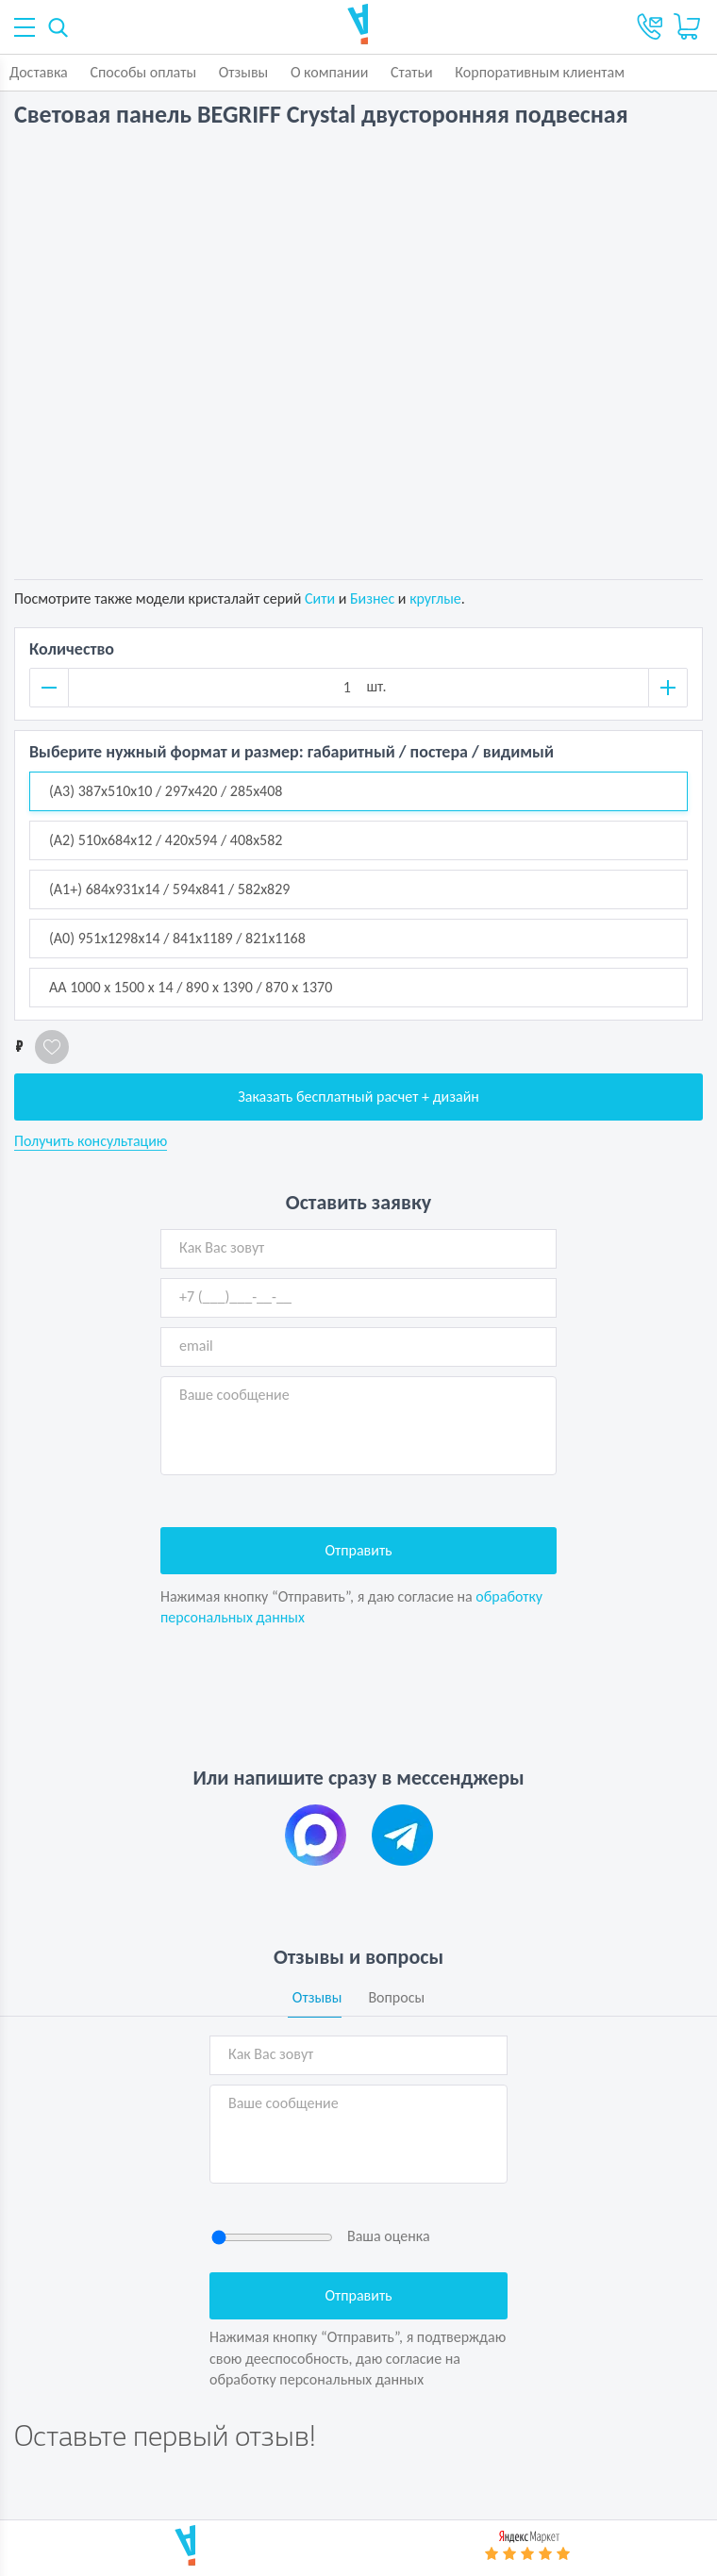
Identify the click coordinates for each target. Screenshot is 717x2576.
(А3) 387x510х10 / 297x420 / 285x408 (165, 791)
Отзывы (244, 72)
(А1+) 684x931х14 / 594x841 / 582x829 (169, 889)
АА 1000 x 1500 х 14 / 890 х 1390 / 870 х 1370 (190, 987)
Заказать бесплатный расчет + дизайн (358, 1096)
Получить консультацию (90, 1141)
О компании (330, 72)
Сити (320, 598)
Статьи (412, 72)
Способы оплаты (143, 72)
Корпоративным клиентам (540, 72)
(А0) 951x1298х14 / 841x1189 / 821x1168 (177, 938)
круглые (435, 598)
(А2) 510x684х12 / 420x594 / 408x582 (165, 840)
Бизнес (372, 598)
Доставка (38, 72)
